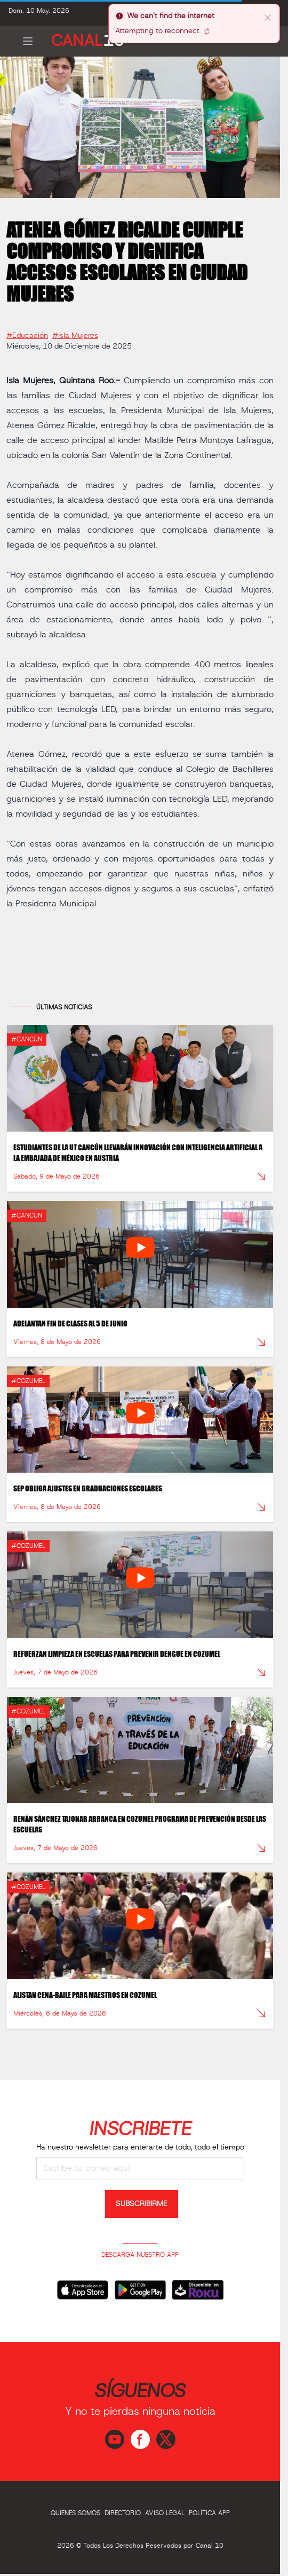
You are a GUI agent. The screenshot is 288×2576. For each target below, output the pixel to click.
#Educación (27, 331)
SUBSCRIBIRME (141, 2204)
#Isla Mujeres (75, 331)
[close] (267, 17)
